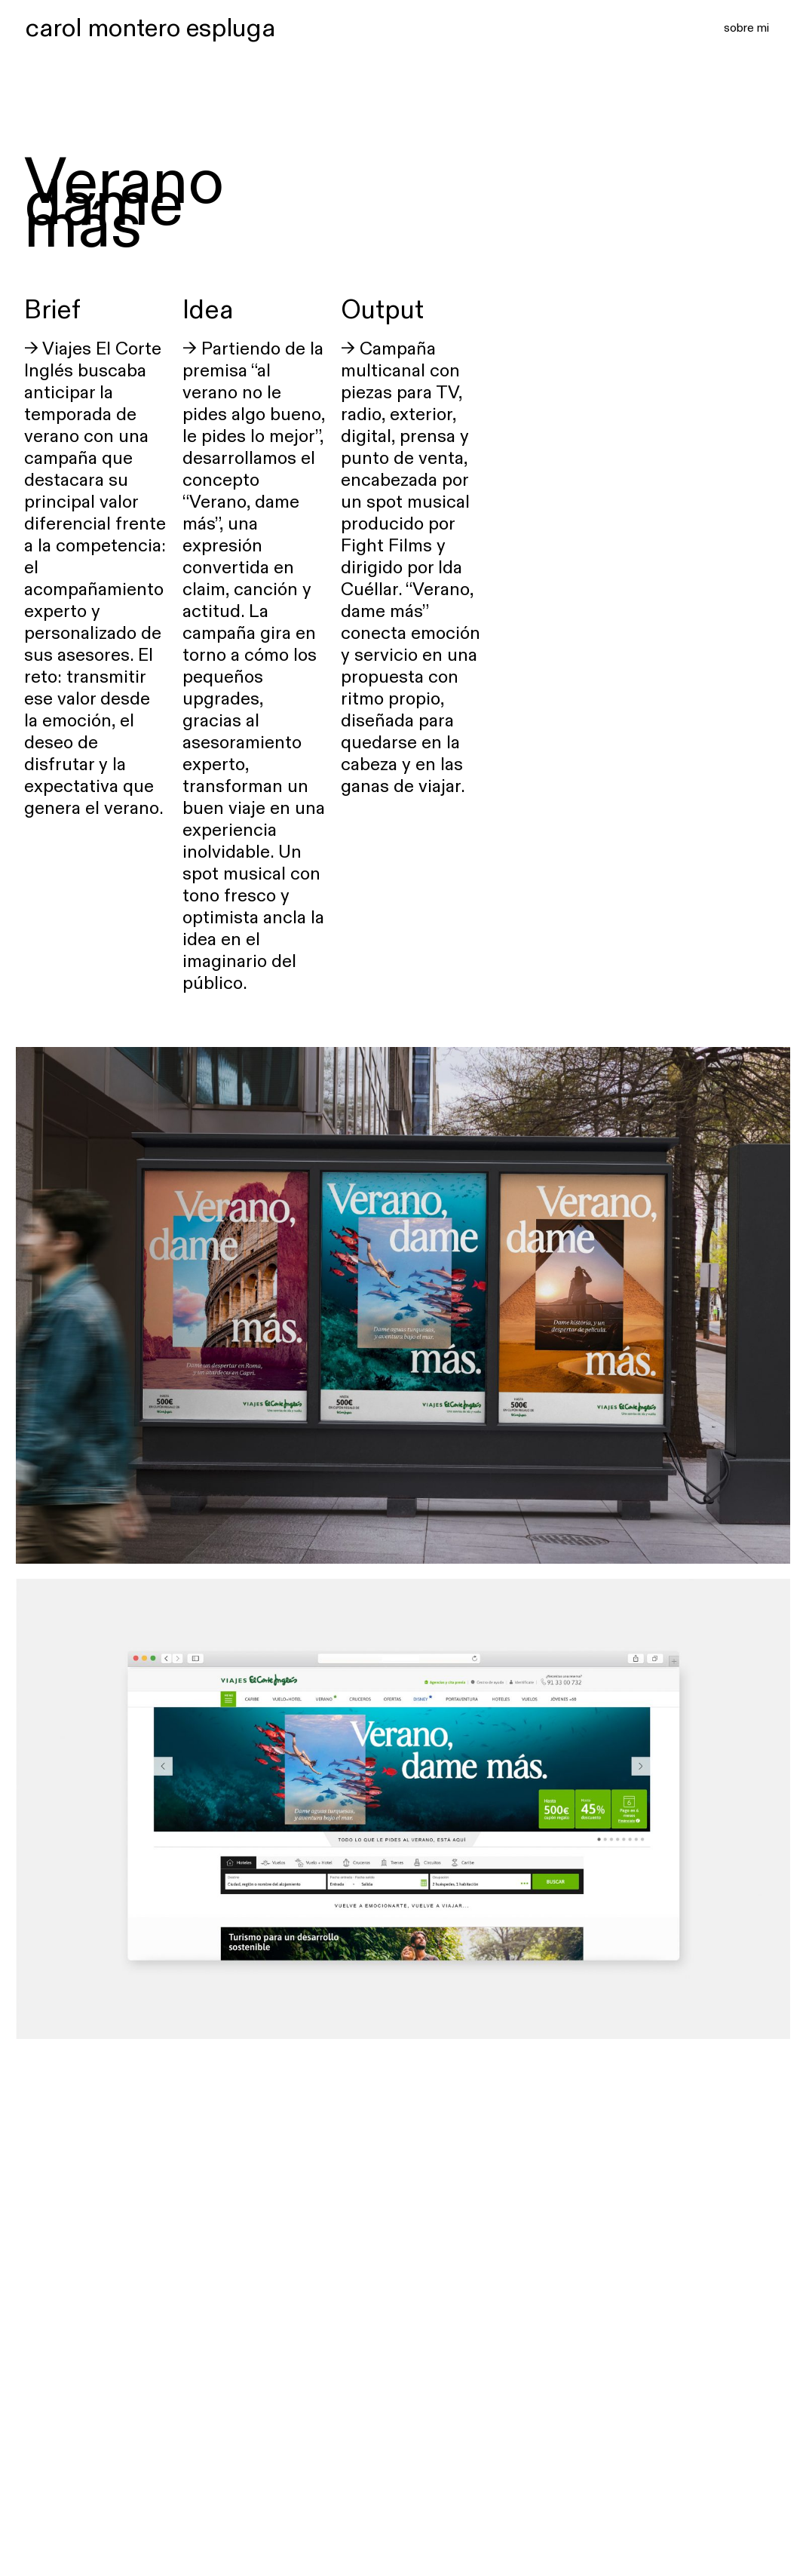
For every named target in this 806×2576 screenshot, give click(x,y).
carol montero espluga (150, 27)
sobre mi (746, 27)
